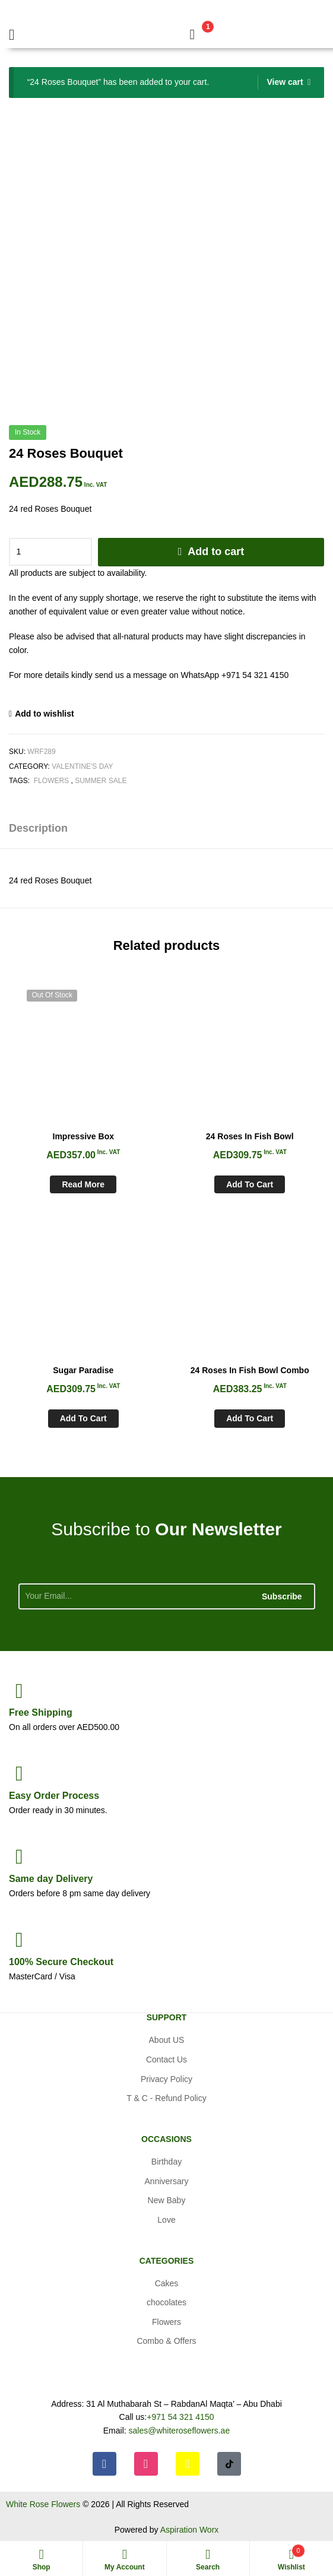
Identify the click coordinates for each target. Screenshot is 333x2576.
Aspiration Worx (189, 2529)
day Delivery (51, 1879)
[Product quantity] (50, 552)
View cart (285, 82)
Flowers (51, 781)
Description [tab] (38, 828)
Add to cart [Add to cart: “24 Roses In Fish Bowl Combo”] (249, 1418)
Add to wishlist (44, 713)
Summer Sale (100, 781)
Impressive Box (84, 1136)
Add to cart (216, 551)
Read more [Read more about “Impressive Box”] (83, 1184)
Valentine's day (82, 766)
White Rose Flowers (43, 2504)
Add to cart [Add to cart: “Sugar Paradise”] (83, 1418)
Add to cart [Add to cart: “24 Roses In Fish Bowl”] (249, 1184)
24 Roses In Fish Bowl (250, 1136)
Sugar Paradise (83, 1370)
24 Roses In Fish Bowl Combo (250, 1370)
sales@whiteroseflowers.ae (179, 2430)
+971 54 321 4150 (180, 2417)
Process (54, 1796)
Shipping (40, 1712)
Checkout (61, 1962)
